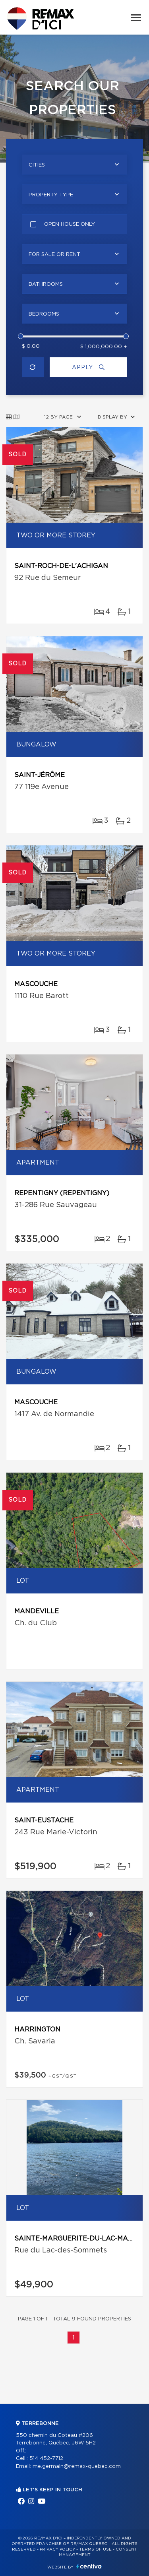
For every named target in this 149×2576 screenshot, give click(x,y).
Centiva (89, 2566)
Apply (88, 367)
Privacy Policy (57, 2549)
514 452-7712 (46, 2458)
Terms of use (95, 2549)
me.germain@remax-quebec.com (77, 2466)
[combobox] (74, 164)
